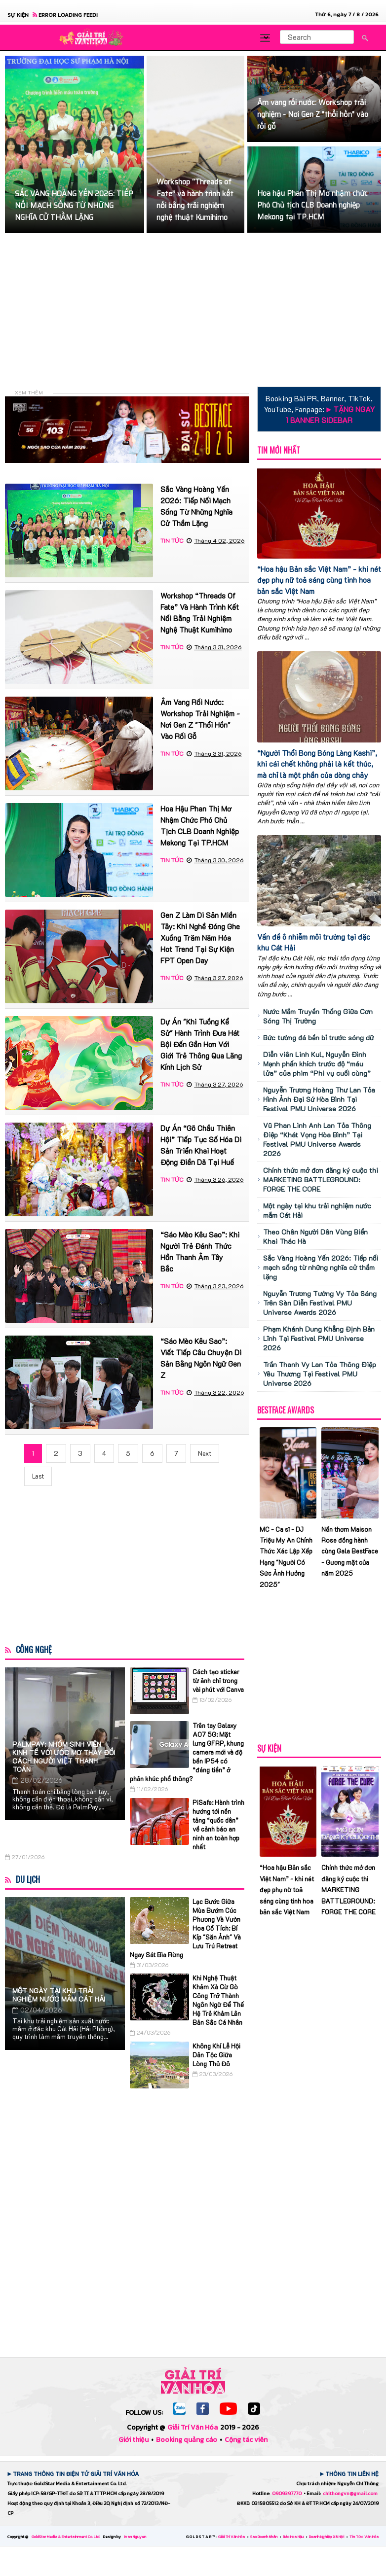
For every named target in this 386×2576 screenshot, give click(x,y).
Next (204, 1453)
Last (38, 1476)
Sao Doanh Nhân (264, 2537)
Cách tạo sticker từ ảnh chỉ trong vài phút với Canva (218, 1680)
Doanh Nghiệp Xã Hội (327, 2537)
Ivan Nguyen (135, 2537)
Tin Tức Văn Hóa (364, 2537)
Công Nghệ (34, 1650)
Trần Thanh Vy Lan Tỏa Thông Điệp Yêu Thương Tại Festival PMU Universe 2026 (319, 1374)
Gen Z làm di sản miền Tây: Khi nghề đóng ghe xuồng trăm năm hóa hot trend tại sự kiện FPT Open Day (200, 937)
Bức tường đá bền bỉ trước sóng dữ (318, 1037)
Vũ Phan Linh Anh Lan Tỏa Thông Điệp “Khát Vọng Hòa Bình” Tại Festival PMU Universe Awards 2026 (317, 1139)
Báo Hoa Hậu (294, 2537)
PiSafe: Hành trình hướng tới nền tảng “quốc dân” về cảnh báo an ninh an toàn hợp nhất (218, 1824)
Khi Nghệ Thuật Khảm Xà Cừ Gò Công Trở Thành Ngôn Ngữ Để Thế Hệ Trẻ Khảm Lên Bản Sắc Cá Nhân (218, 2000)
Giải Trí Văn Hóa (192, 2427)
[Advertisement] (195, 310)
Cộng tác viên (246, 2440)
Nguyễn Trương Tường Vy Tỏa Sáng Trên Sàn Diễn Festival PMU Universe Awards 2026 (320, 1303)
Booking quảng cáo (186, 2440)
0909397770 (287, 2493)
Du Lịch (28, 1879)
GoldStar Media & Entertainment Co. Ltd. (66, 2537)
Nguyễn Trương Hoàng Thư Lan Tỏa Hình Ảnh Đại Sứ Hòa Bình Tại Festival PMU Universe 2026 (319, 1099)
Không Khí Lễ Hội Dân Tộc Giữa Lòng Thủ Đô (216, 2055)
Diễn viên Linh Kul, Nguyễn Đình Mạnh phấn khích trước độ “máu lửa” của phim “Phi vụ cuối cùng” (317, 1064)
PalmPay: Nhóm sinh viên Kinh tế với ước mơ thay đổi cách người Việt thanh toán (63, 1756)
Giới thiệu (133, 2440)
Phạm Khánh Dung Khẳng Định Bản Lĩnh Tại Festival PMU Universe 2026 (319, 1338)
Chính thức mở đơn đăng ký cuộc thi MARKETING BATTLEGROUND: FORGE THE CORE (320, 1179)
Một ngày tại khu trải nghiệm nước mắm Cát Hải (58, 1995)
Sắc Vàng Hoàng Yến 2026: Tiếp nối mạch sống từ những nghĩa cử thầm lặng (320, 1267)
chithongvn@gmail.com (350, 2493)
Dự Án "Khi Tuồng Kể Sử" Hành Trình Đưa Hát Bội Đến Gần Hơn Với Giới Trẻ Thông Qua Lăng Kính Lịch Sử (201, 1044)
